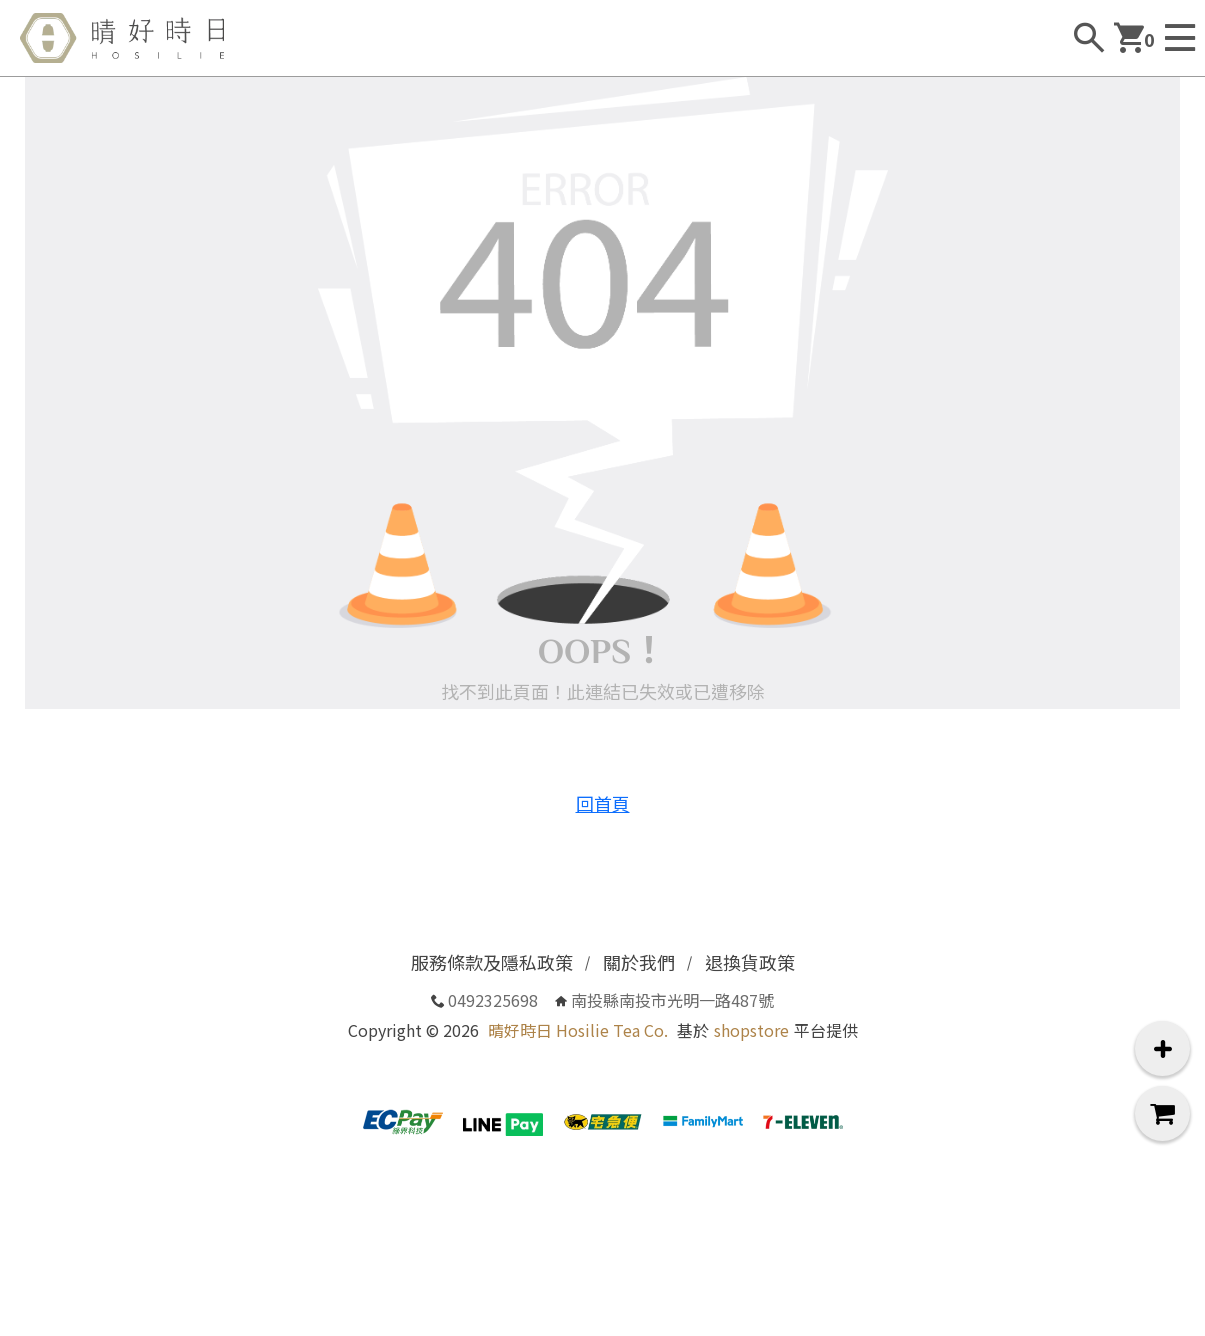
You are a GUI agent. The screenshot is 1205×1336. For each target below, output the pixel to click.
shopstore (751, 1030)
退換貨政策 (750, 962)
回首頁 (603, 803)
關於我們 (639, 962)
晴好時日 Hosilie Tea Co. (578, 1030)
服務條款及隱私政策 (492, 962)
